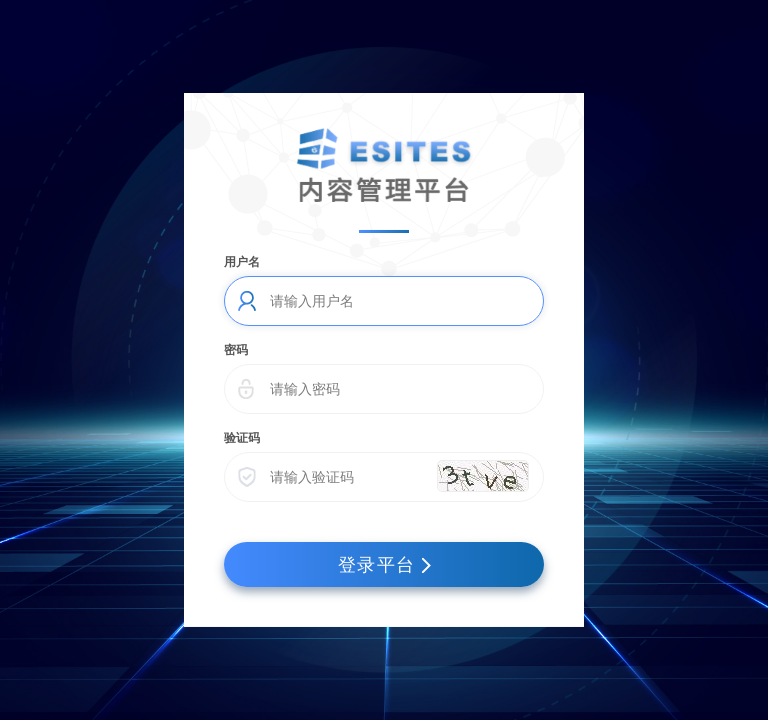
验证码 (242, 438)
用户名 (242, 262)
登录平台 (384, 565)
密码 (236, 350)
